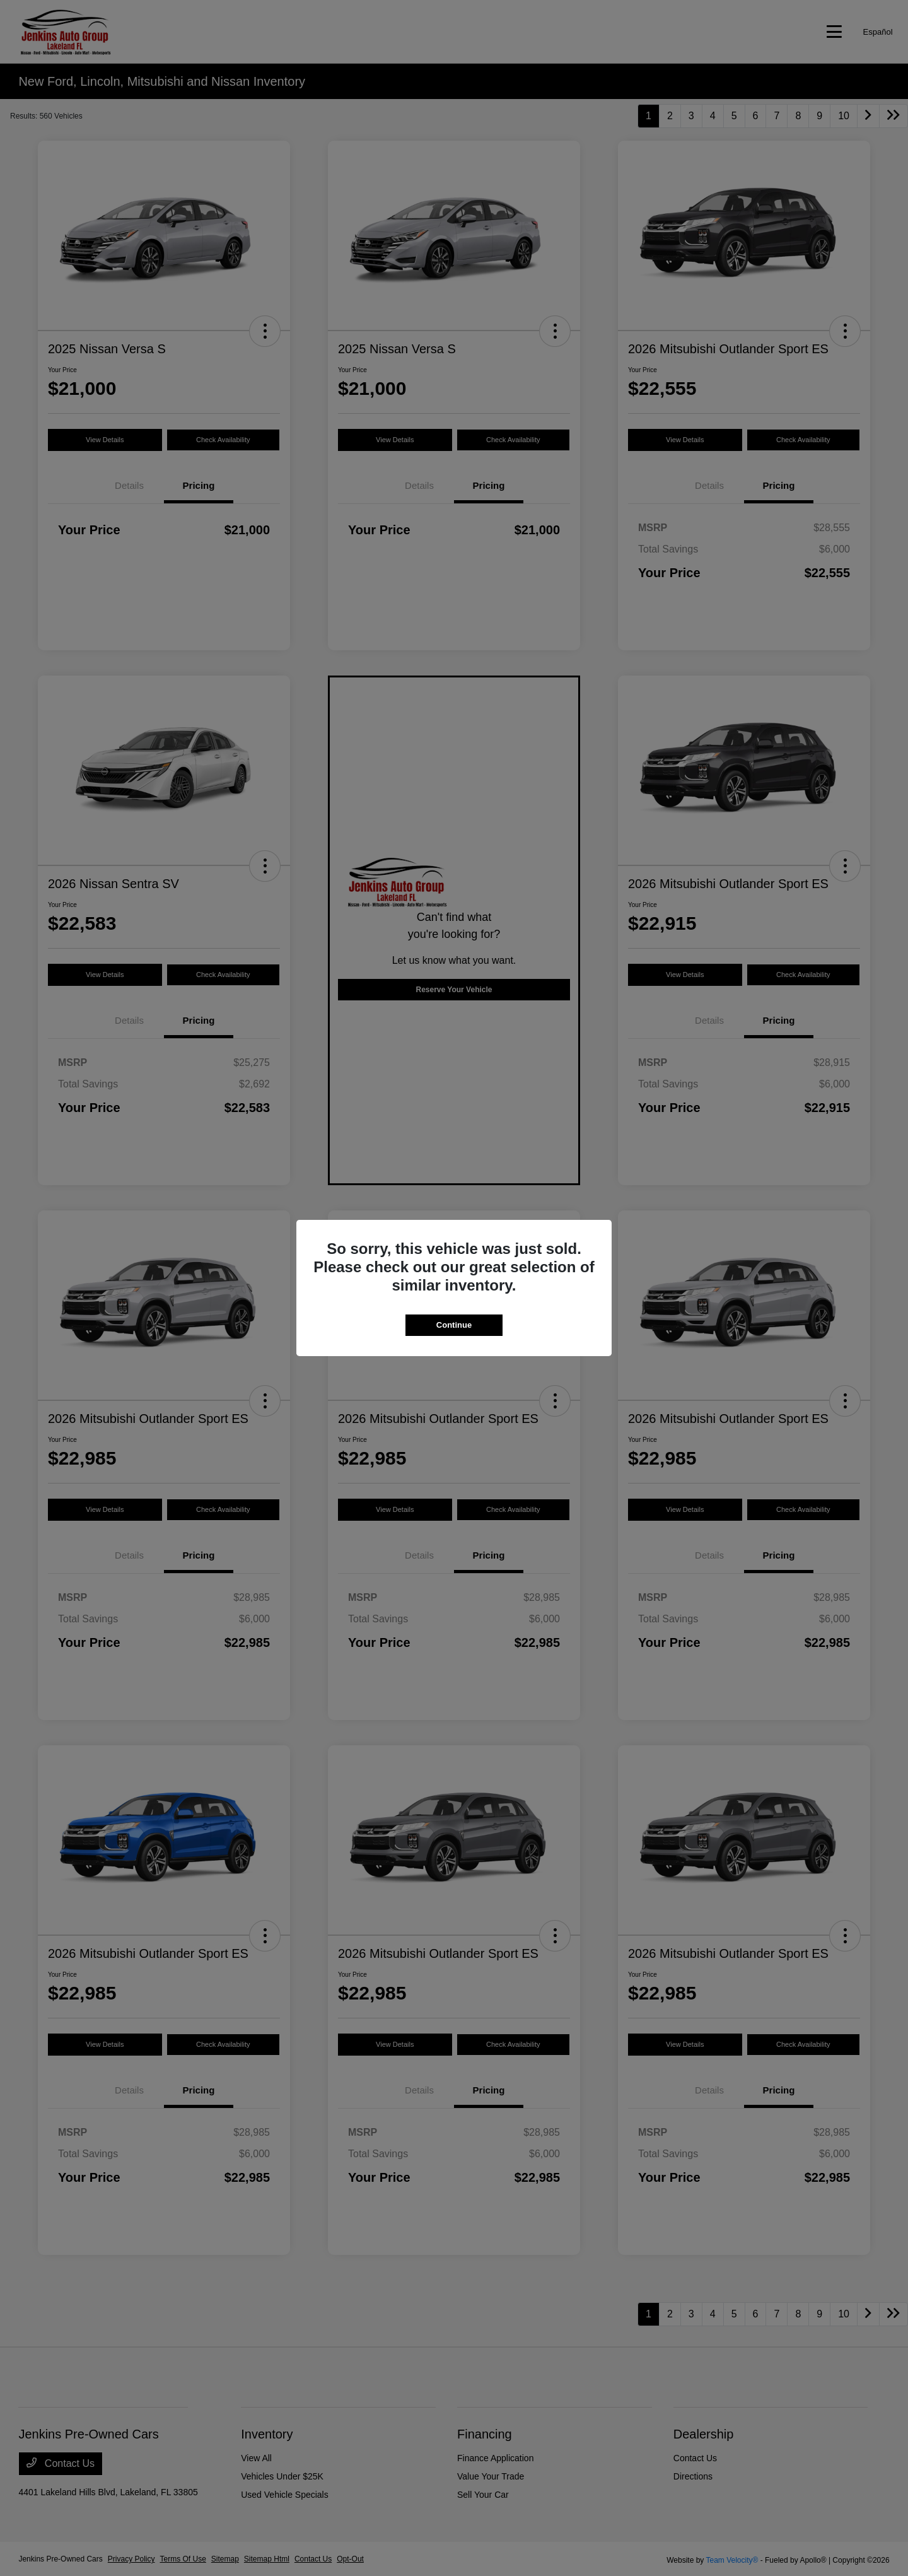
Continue (454, 1325)
